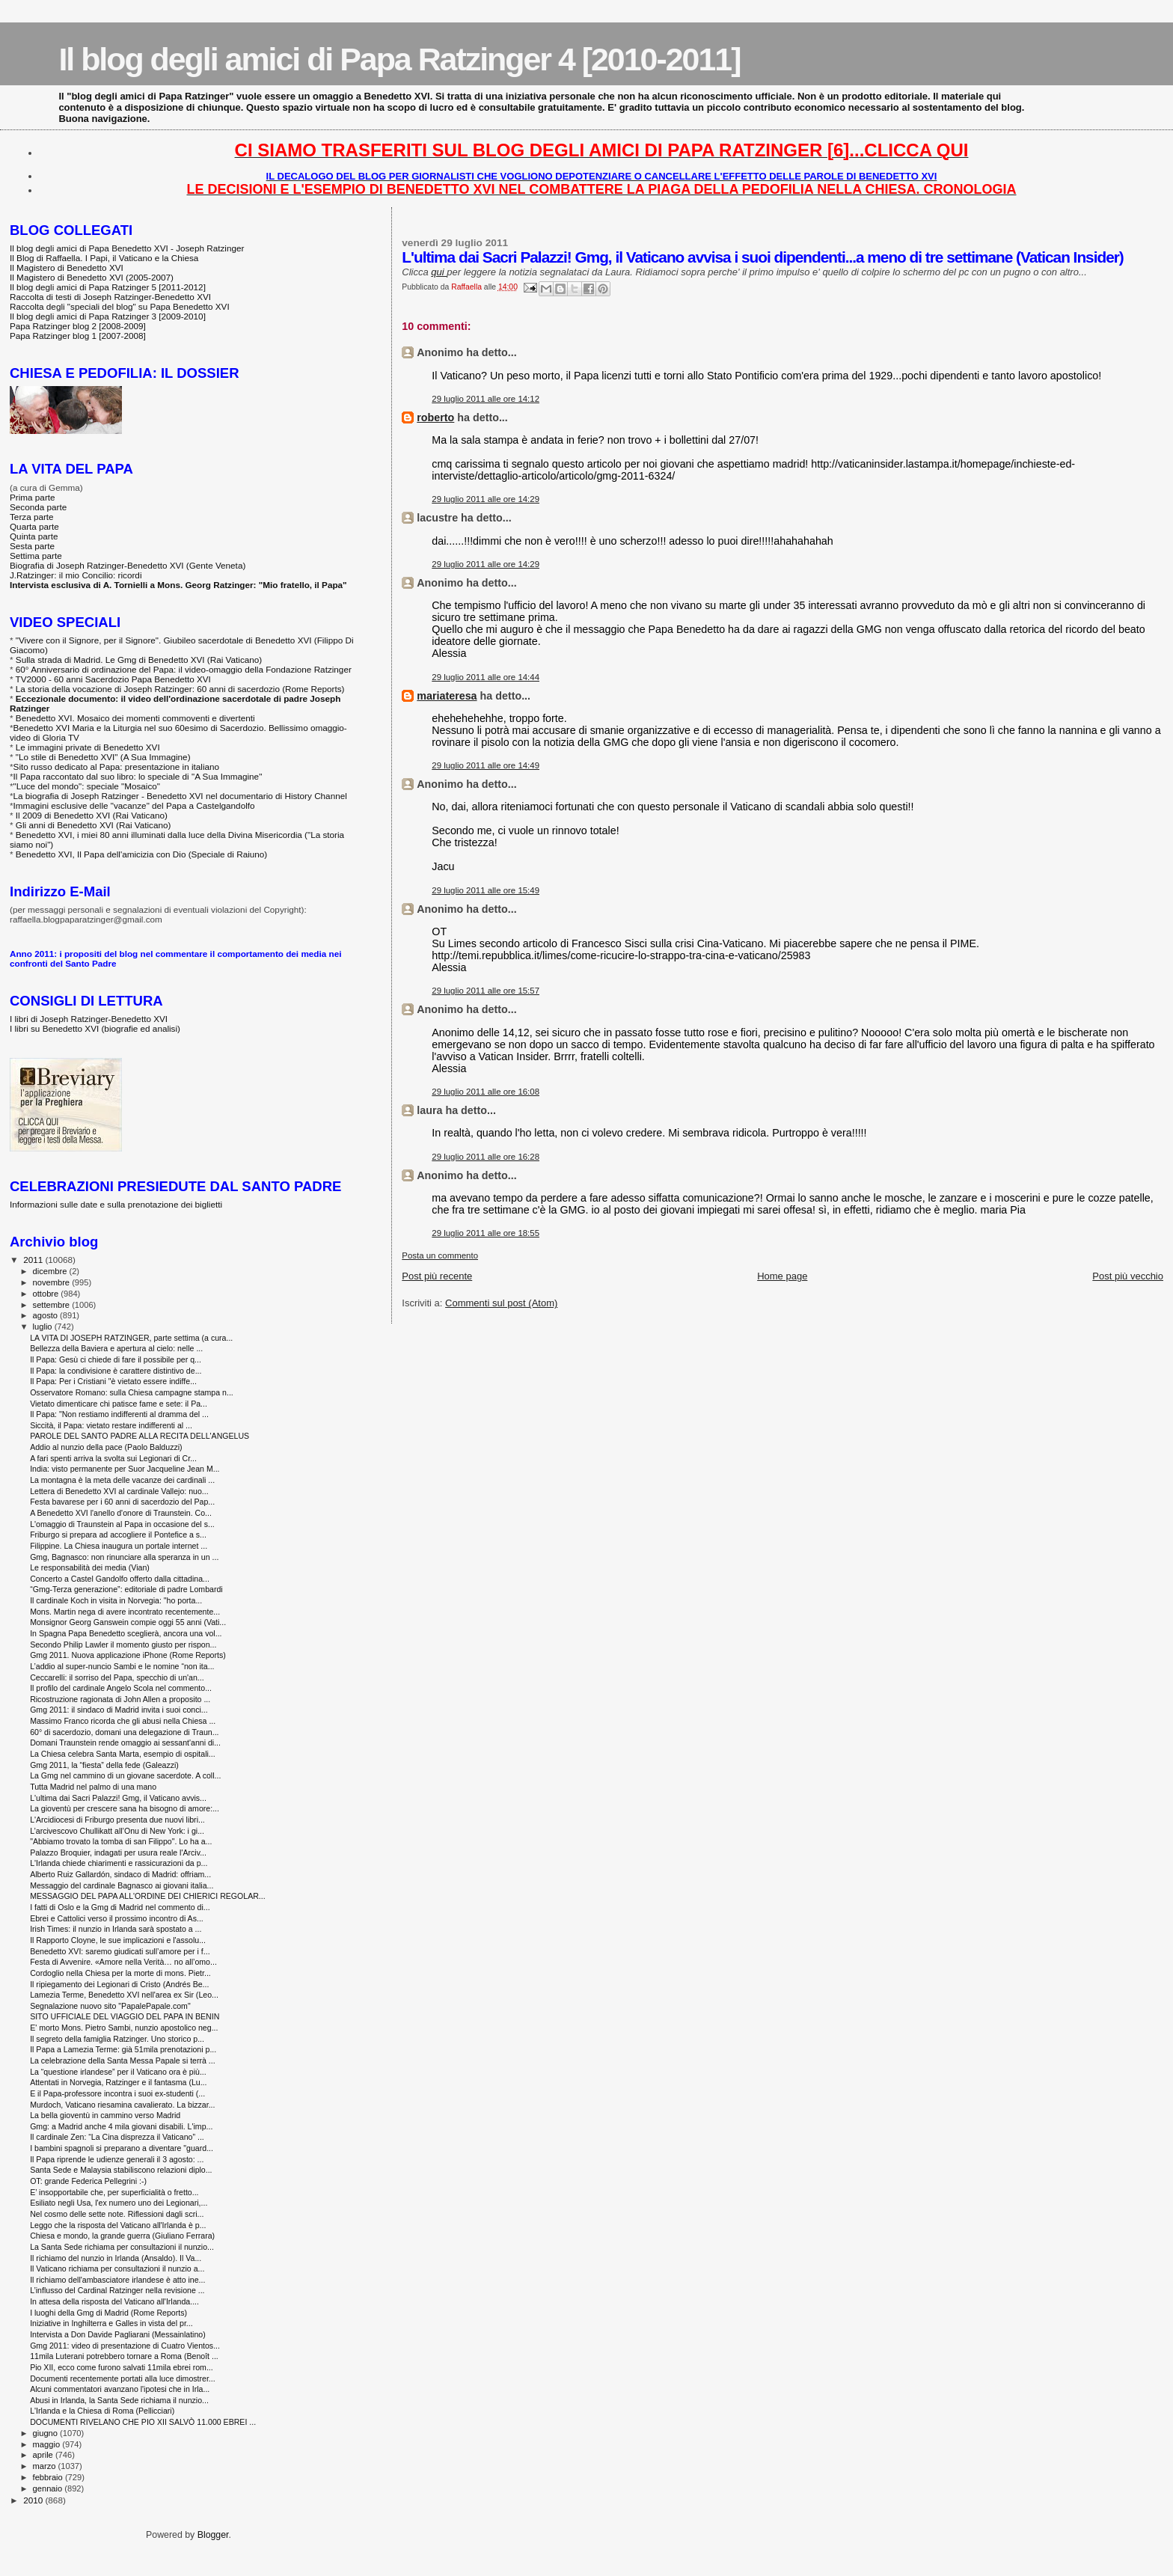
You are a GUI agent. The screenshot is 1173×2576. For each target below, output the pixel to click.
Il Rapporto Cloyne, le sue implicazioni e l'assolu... (118, 1940)
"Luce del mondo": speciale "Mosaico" (86, 786)
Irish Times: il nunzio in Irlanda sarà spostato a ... (115, 1928)
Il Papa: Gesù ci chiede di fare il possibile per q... (115, 1359)
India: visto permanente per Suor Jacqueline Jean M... (124, 1468)
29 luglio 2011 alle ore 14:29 (485, 499)
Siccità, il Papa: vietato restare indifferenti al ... (111, 1425)
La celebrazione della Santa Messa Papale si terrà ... (122, 2060)
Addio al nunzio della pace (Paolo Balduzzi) (106, 1447)
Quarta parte (34, 526)
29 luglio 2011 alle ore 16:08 (485, 1091)
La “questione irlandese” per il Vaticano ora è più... (118, 2071)
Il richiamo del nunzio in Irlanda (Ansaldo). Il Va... (115, 2258)
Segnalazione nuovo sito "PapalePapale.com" (110, 2005)
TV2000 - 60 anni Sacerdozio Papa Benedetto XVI (113, 679)
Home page (782, 1276)
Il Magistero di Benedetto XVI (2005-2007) (92, 277)
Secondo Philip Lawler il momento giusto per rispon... (123, 1644)
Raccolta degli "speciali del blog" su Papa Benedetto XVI (120, 306)
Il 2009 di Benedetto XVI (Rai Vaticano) (92, 815)
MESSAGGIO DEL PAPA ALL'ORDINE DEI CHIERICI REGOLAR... (148, 1895)
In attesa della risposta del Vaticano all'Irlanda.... (114, 2301)
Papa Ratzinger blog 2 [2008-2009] (78, 326)
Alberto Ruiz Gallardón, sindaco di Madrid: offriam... (120, 1874)
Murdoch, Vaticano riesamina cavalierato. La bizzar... (122, 2104)
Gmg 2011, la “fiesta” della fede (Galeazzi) (104, 1764)
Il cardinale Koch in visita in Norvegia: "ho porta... (116, 1600)
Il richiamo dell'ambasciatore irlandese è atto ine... (117, 2279)
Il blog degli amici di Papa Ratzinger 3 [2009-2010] (108, 316)
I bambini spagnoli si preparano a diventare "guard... (121, 2148)
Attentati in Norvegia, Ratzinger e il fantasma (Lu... (118, 2082)
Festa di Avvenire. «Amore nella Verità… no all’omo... (123, 1961)
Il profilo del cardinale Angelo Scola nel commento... (121, 1687)
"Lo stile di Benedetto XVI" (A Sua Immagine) (103, 757)
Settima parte (36, 555)
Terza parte (32, 516)
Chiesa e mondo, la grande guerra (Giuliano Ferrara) (122, 2235)
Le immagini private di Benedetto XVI (88, 747)
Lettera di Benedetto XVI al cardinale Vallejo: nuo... (119, 1491)
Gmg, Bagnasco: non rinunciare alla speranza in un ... (124, 1556)
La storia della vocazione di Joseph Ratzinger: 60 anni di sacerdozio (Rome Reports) (180, 689)
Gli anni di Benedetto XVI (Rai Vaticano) (93, 825)
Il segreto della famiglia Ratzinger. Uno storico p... (117, 2038)
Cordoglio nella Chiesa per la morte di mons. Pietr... (120, 1972)
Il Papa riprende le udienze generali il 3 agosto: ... (116, 2159)
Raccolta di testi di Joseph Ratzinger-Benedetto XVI (110, 297)
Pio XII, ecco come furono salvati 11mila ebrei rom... (121, 2367)
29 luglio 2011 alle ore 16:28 (485, 1156)
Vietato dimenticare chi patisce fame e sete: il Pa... (118, 1403)
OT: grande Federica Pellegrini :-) (88, 2180)
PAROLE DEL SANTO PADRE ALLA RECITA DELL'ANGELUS (139, 1435)
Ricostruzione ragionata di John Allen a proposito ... (120, 1699)
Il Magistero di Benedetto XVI (66, 267)
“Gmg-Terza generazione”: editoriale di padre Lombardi (126, 1589)
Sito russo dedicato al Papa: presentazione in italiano (116, 766)
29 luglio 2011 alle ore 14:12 (485, 398)
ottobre (47, 1293)
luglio (44, 1326)
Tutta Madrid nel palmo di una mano (93, 1786)
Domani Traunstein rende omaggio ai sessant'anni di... (125, 1742)
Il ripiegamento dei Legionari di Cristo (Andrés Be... (119, 1984)
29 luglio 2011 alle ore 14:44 (485, 677)
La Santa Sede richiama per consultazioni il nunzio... (122, 2246)
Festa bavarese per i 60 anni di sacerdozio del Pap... (122, 1501)
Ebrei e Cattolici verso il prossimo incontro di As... (116, 1918)
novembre (53, 1282)
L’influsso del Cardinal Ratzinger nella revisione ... (117, 2290)
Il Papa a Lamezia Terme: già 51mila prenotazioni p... (123, 2049)
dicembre (51, 1271)
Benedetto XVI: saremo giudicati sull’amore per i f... (119, 1951)
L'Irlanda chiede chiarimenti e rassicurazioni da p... (118, 1862)
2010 (34, 2500)
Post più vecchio (1127, 1276)
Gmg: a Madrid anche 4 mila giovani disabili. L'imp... (121, 2126)
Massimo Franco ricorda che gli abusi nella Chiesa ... (122, 1720)
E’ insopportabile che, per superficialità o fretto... (114, 2192)
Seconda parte (38, 507)
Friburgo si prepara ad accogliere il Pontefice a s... (118, 1534)
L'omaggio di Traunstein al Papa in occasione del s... (122, 1524)
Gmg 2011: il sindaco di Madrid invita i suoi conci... (119, 1709)
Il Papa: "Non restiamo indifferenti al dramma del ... (119, 1414)
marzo (45, 2466)
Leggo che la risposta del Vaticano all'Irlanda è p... (118, 2225)
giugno (47, 2433)
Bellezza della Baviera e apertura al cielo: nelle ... (116, 1348)
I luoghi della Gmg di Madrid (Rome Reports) (108, 2312)
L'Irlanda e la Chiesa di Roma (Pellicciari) (102, 2410)
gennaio (49, 2488)
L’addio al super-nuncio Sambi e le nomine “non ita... (122, 1666)
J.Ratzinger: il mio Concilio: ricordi (76, 575)
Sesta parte (32, 546)
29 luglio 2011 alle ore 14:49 (485, 765)
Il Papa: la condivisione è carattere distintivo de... (115, 1370)
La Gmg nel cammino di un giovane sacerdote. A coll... (125, 1775)
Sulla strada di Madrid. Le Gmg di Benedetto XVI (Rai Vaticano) (139, 659)
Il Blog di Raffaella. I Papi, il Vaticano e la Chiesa (104, 258)
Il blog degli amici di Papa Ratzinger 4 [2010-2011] (399, 59)
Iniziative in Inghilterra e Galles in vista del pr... (111, 2323)
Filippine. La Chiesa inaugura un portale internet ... (118, 1545)
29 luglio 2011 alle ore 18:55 (485, 1233)
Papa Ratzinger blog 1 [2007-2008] (78, 335)
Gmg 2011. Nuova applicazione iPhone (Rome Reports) (128, 1654)
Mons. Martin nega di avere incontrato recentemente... (125, 1611)
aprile (44, 2454)
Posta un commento (440, 1255)
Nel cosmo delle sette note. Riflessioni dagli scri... (116, 2213)
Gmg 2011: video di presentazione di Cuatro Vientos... (125, 2345)
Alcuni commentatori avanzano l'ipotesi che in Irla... (119, 2388)
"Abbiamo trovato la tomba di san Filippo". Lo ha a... (121, 1841)
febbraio (49, 2477)
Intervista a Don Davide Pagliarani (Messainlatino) (118, 2334)
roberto (435, 417)
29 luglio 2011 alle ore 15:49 (485, 890)
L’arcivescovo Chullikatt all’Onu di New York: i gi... (117, 1830)
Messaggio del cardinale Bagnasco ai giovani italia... (121, 1885)
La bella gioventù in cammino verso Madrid (105, 2115)
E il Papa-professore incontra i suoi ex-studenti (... (117, 2093)
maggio (48, 2444)
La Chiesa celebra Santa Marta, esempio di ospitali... (122, 1753)
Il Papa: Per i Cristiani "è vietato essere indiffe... (113, 1381)
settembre (53, 1304)
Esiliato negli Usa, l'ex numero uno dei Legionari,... (118, 2202)
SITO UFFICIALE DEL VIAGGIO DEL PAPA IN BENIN (124, 2016)
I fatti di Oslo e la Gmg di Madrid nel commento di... (119, 1907)
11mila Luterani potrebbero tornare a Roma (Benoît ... (124, 2356)
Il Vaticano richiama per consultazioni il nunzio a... (117, 2268)
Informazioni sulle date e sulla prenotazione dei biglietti (116, 1204)
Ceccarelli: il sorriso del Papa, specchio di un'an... (117, 1677)
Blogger (213, 2535)
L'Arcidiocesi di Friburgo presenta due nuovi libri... (117, 1819)
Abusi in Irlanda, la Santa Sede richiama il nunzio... (119, 2400)
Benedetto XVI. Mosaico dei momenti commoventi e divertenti (135, 718)
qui (439, 272)
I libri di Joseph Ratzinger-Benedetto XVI (89, 1019)
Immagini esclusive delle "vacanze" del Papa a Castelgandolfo (134, 805)
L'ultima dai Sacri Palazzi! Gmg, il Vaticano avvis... (118, 1797)
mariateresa (447, 696)
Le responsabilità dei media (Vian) (90, 1567)
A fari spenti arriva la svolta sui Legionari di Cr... (113, 1458)
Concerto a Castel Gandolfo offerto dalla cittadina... (119, 1578)
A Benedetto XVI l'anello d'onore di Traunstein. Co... (121, 1512)
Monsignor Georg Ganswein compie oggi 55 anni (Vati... (128, 1622)
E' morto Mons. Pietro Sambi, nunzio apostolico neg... (124, 2027)
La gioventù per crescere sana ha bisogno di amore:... (124, 1808)
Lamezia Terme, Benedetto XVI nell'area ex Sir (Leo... (124, 1994)
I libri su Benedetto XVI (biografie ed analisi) (95, 1028)
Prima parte (32, 497)
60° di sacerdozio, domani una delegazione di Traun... (124, 1732)
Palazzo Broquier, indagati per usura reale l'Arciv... (118, 1852)
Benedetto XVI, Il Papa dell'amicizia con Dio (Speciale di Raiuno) (141, 854)
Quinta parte (34, 536)
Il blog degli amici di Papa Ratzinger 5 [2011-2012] (108, 287)
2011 (34, 1259)
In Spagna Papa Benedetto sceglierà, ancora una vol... (125, 1633)
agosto (47, 1315)
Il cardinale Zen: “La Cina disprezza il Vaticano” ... (117, 2136)
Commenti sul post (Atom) (501, 1303)
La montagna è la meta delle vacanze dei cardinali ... (122, 1479)
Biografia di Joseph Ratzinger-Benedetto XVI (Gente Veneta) (127, 565)
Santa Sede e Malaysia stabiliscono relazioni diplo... (121, 2169)
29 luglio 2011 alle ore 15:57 (485, 990)
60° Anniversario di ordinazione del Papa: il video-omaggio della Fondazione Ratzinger (184, 669)
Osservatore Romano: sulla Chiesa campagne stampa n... (131, 1392)
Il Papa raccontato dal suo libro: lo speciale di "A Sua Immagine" (138, 776)
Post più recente (437, 1276)
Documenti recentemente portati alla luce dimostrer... (122, 2378)
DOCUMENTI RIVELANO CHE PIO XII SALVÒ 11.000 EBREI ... (143, 2421)
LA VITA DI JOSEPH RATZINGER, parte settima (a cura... (131, 1337)
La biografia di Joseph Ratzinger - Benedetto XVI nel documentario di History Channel (180, 796)
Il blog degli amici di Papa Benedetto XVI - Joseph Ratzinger (127, 248)
